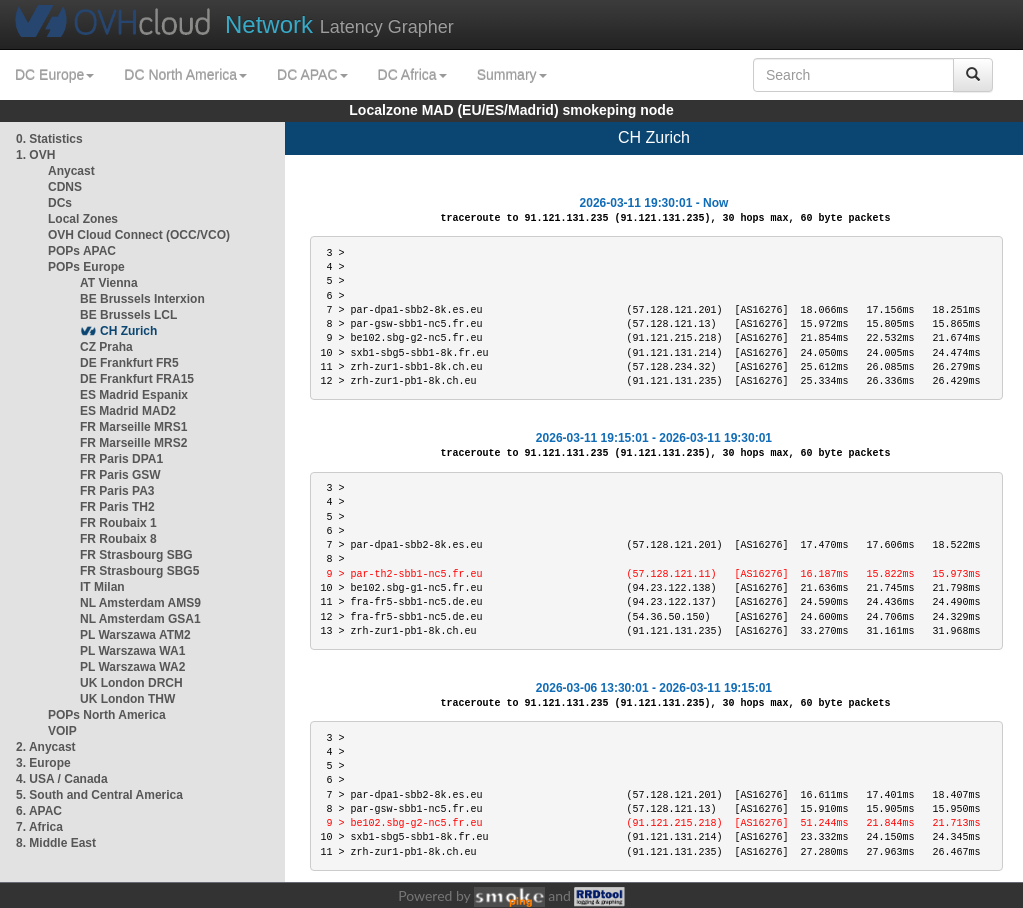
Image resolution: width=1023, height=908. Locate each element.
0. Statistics (49, 139)
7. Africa (39, 827)
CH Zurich (128, 331)
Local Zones (83, 219)
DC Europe (54, 75)
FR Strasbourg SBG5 (139, 571)
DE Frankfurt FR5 (129, 363)
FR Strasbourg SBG (136, 555)
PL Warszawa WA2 (132, 667)
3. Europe (43, 763)
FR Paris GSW (120, 475)
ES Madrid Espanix (134, 395)
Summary (512, 75)
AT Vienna (109, 283)
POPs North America (107, 715)
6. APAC (39, 811)
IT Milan (102, 587)
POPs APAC (82, 251)
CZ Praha (106, 347)
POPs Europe (86, 267)
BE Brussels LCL (128, 315)
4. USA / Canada (62, 779)
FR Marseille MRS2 (133, 443)
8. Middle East (56, 843)
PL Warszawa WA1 (132, 651)
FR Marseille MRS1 (133, 427)
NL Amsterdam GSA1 (140, 619)
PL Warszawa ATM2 (135, 635)
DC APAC (312, 75)
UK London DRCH (131, 683)
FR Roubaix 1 (118, 523)
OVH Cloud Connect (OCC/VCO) (139, 235)
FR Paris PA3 (117, 491)
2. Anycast (46, 747)
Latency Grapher (339, 24)
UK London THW (127, 699)
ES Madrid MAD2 (128, 411)
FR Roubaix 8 (118, 539)
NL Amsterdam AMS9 (140, 603)
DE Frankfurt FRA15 (137, 379)
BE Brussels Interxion (142, 299)
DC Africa (412, 75)
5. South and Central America (99, 795)
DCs (60, 203)
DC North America (185, 75)
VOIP (62, 731)
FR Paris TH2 (117, 507)
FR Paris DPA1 (121, 459)
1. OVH (35, 155)
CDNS (65, 187)
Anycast (71, 171)
